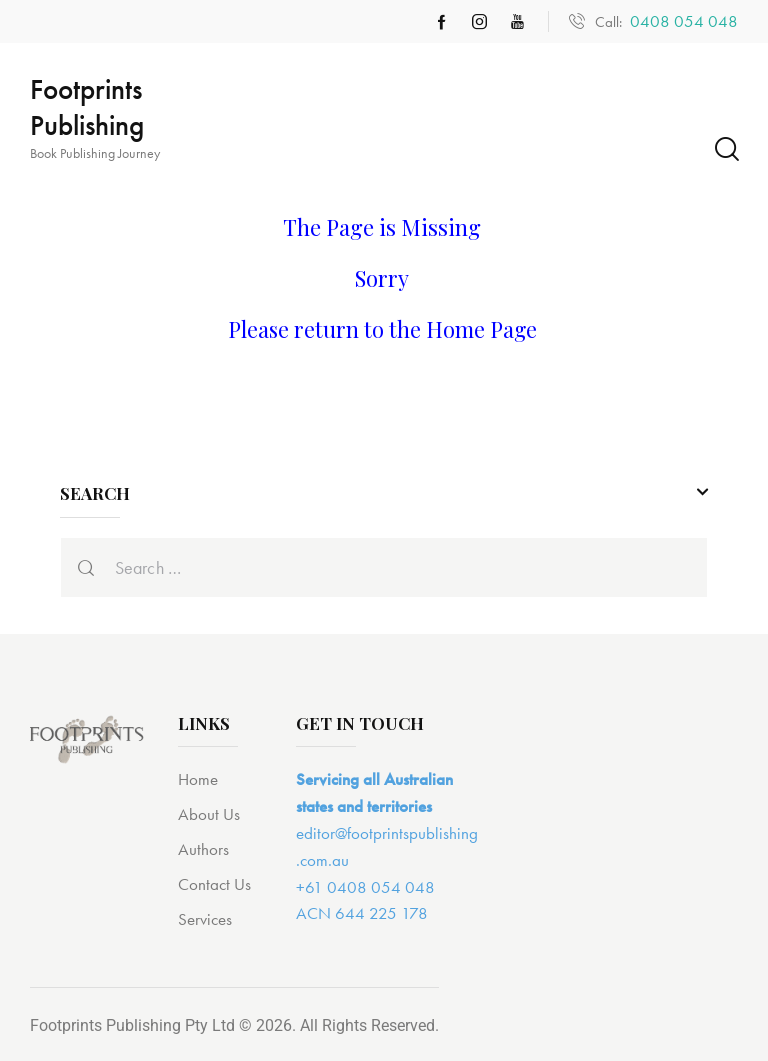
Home (198, 779)
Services (205, 919)
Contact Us (214, 884)
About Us (209, 814)
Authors (203, 849)
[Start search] (725, 149)
